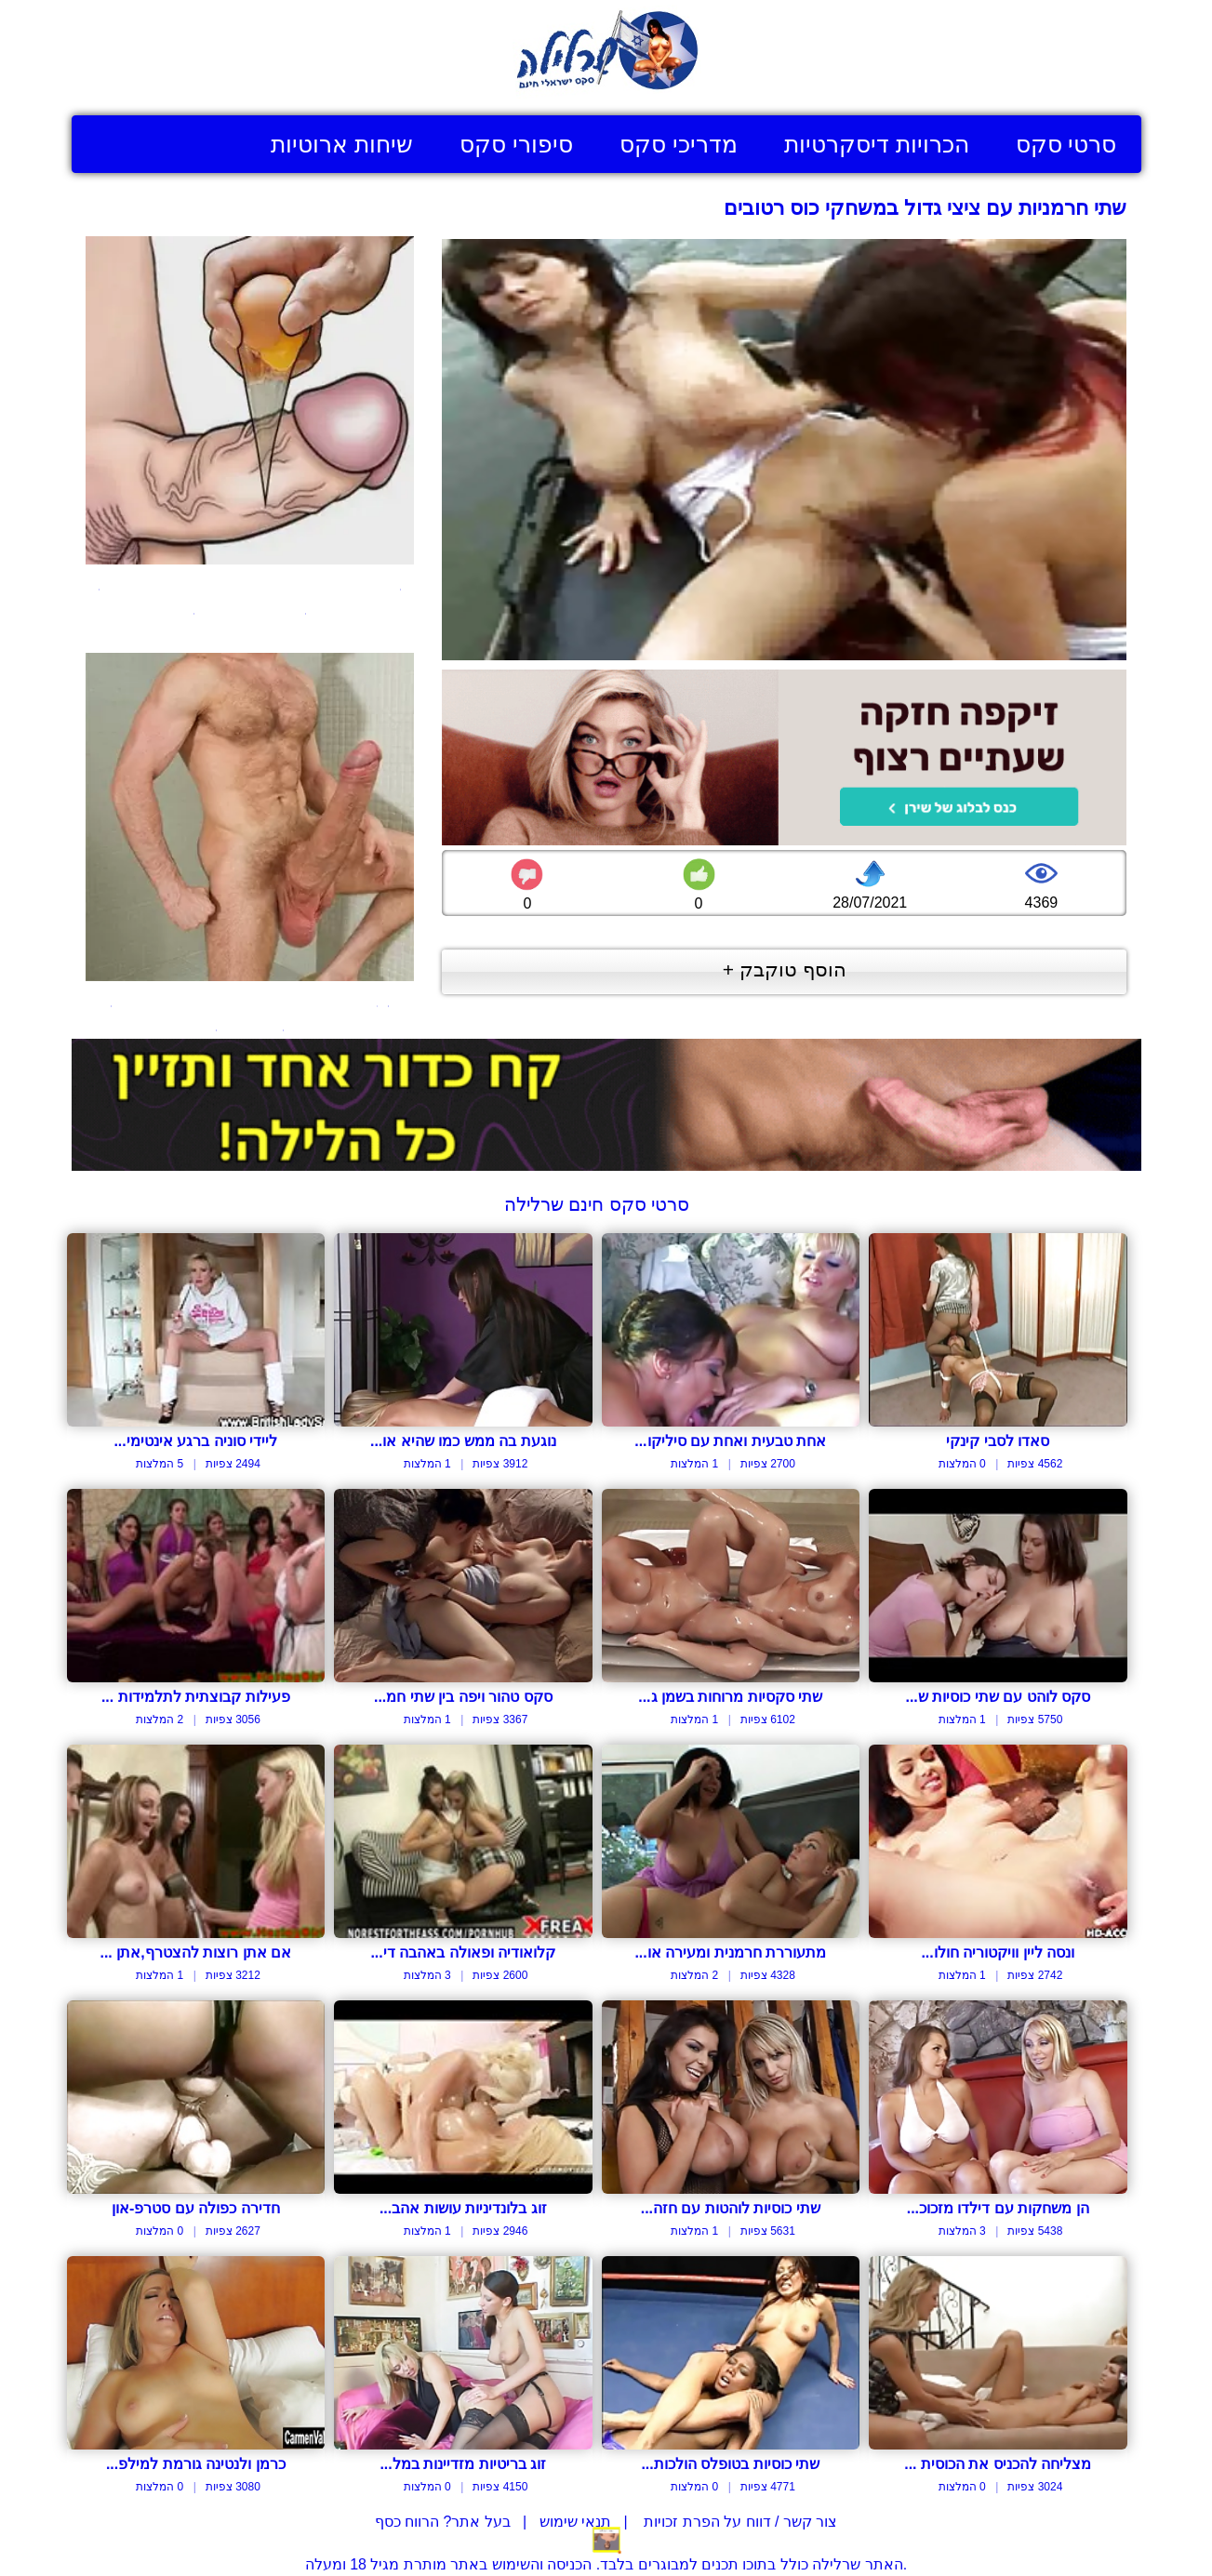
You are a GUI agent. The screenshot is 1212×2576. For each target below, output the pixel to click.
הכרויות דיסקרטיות (876, 144)
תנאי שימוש (575, 2522)
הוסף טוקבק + (784, 969)
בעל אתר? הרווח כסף (443, 2522)
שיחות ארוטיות (342, 144)
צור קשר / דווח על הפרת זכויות (739, 2522)
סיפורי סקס (516, 144)
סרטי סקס (1066, 144)
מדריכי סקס (678, 144)
